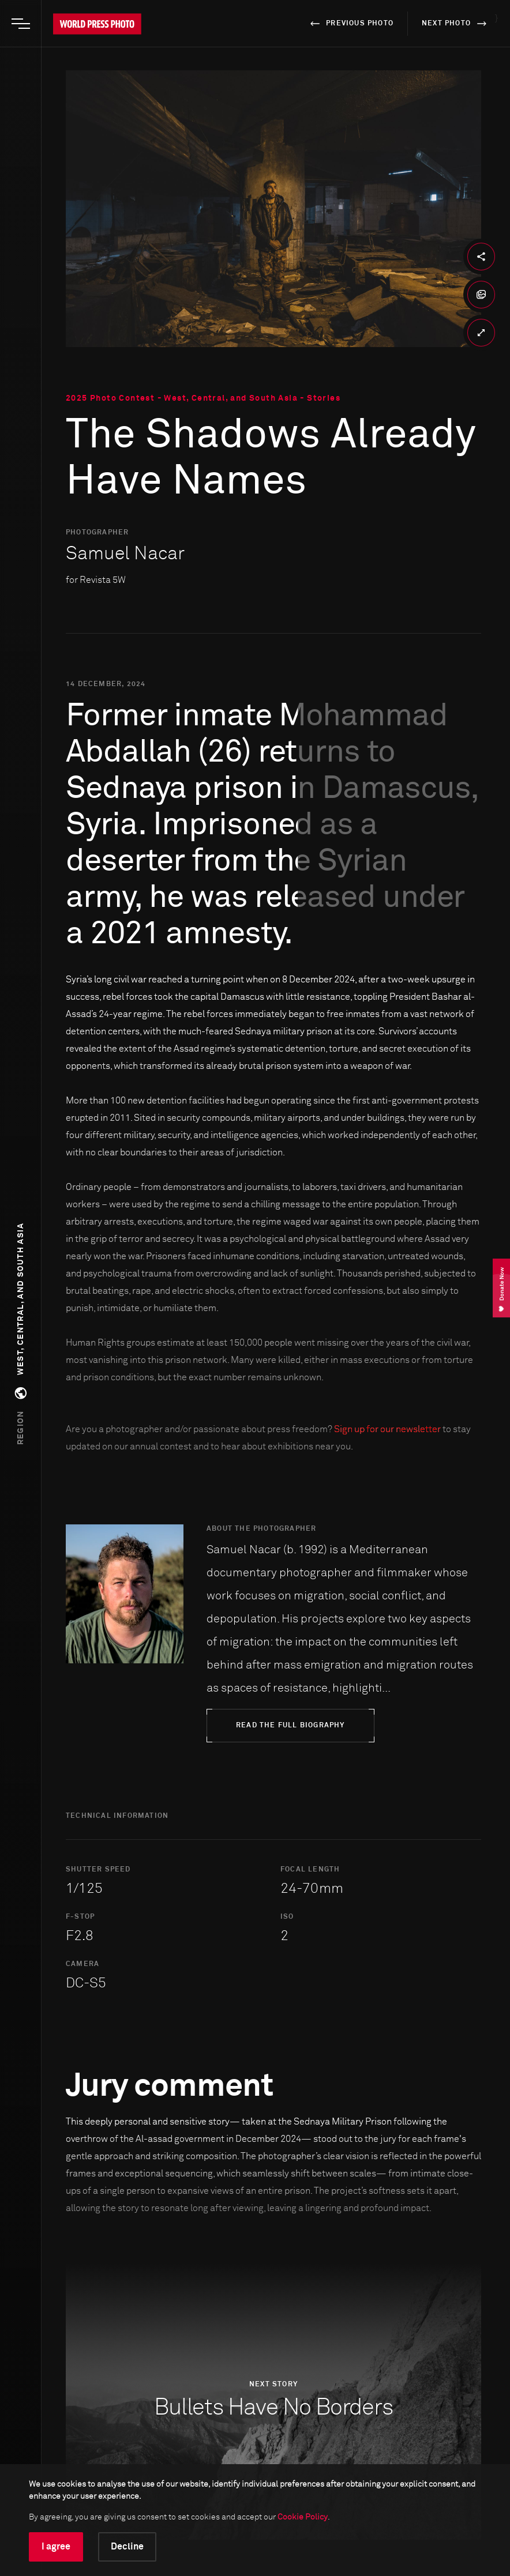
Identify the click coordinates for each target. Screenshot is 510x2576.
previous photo (349, 23)
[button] (20, 1334)
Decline (127, 2546)
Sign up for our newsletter (387, 1429)
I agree (56, 2546)
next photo (456, 23)
